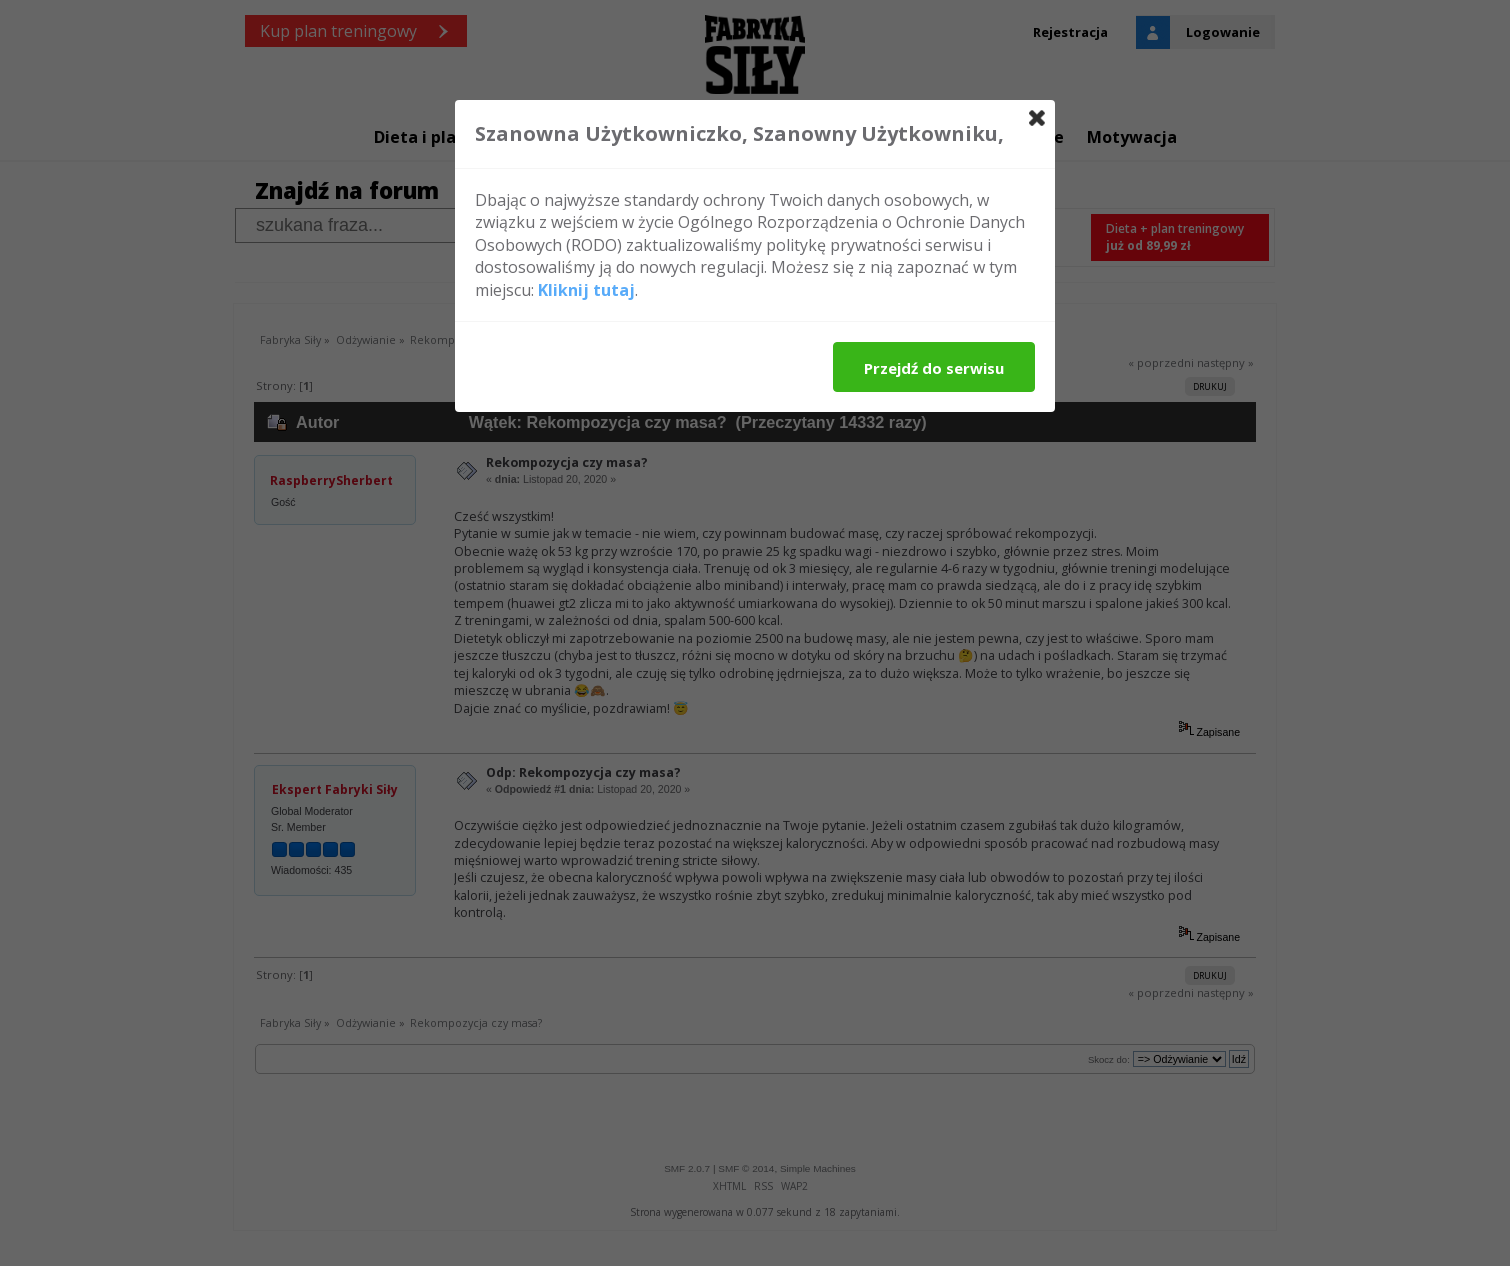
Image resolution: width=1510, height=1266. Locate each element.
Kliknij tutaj (586, 290)
